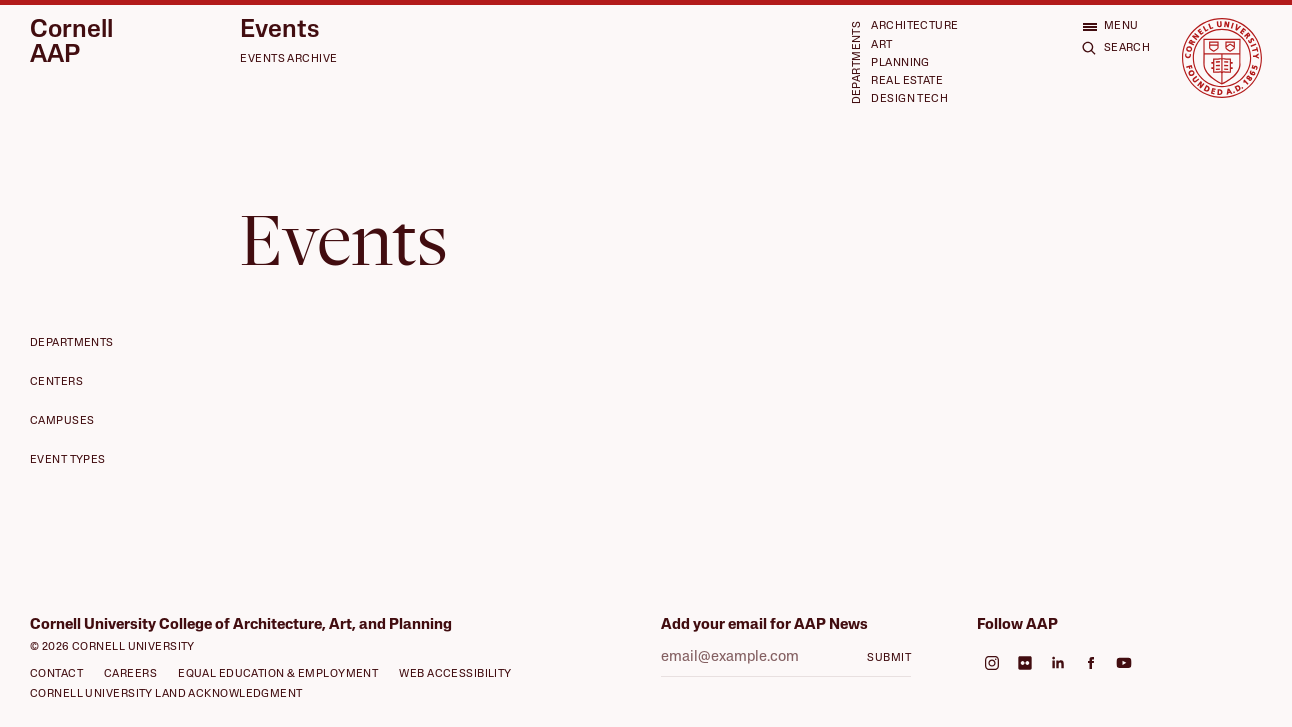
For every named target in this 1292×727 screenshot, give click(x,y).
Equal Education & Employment (278, 674)
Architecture (914, 26)
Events (279, 30)
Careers (130, 674)
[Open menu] (1110, 26)
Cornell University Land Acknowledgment (166, 694)
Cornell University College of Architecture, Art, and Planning (241, 625)
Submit (889, 658)
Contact (56, 674)
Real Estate (907, 81)
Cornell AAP (71, 43)
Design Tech (909, 99)
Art (881, 45)
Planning (900, 63)
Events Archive (288, 59)
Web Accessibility (455, 674)
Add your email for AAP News (764, 625)
